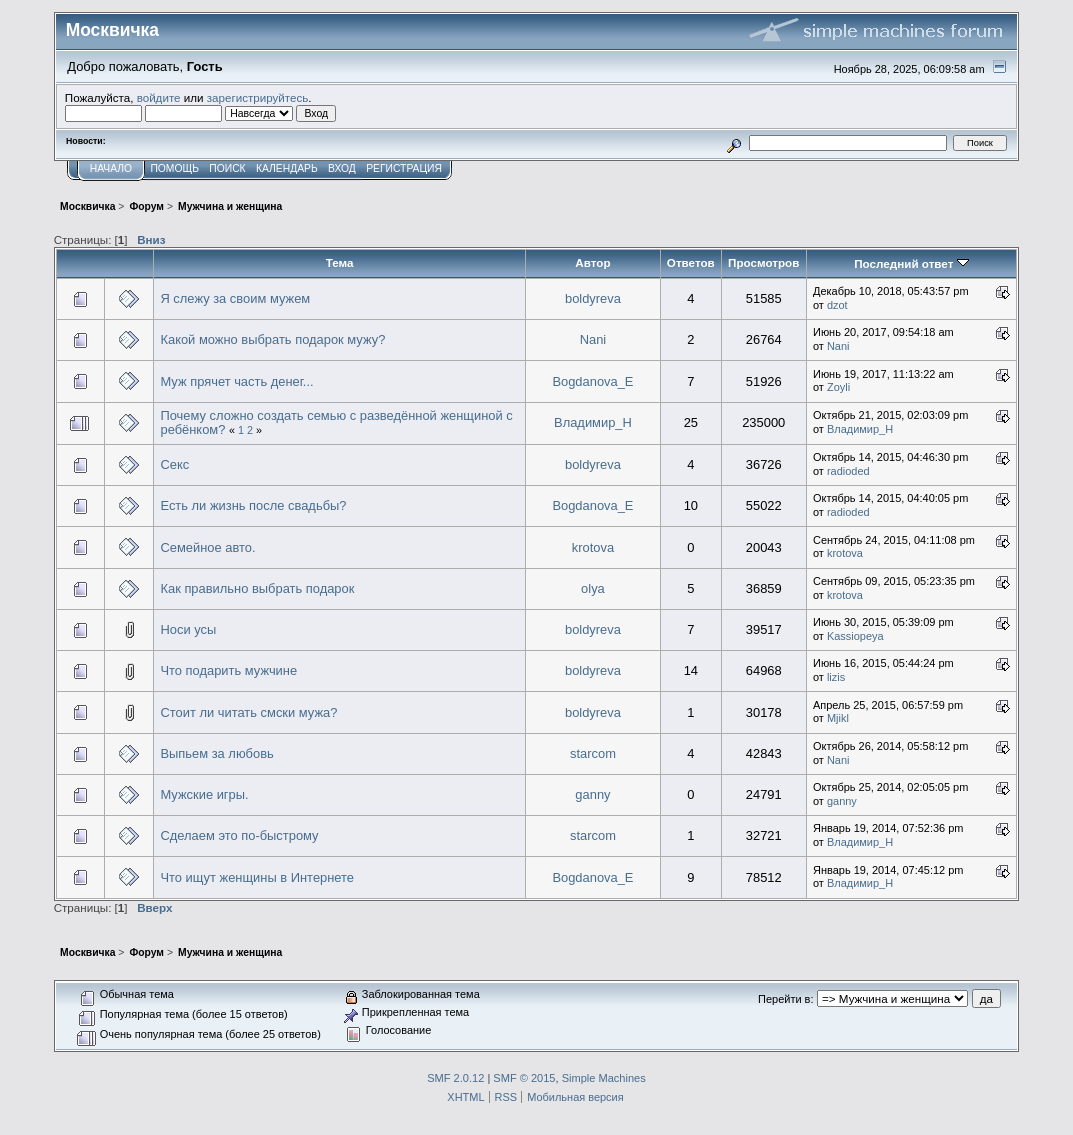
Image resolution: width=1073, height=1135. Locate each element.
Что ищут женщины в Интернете (257, 877)
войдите (159, 97)
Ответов (691, 262)
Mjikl (838, 718)
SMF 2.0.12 (455, 1078)
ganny (592, 794)
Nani (593, 339)
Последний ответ (911, 263)
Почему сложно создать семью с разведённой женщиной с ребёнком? (336, 422)
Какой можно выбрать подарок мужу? (272, 339)
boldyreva (593, 298)
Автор (592, 262)
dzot (837, 305)
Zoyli (838, 387)
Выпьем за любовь (216, 753)
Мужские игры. (204, 794)
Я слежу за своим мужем (235, 298)
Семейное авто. (207, 547)
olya (593, 588)
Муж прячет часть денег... (236, 381)
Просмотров (763, 262)
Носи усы (188, 629)
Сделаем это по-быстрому (239, 835)
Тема (340, 262)
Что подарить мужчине (228, 670)
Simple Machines (604, 1078)
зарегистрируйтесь (258, 97)
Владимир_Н (593, 422)
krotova (593, 547)
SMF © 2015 (524, 1078)
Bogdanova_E (592, 381)
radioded (848, 471)
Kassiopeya (855, 636)
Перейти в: (785, 999)
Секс (174, 464)
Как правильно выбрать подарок (257, 588)
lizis (836, 677)
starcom (593, 753)
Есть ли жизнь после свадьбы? (253, 505)
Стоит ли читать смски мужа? (248, 712)
